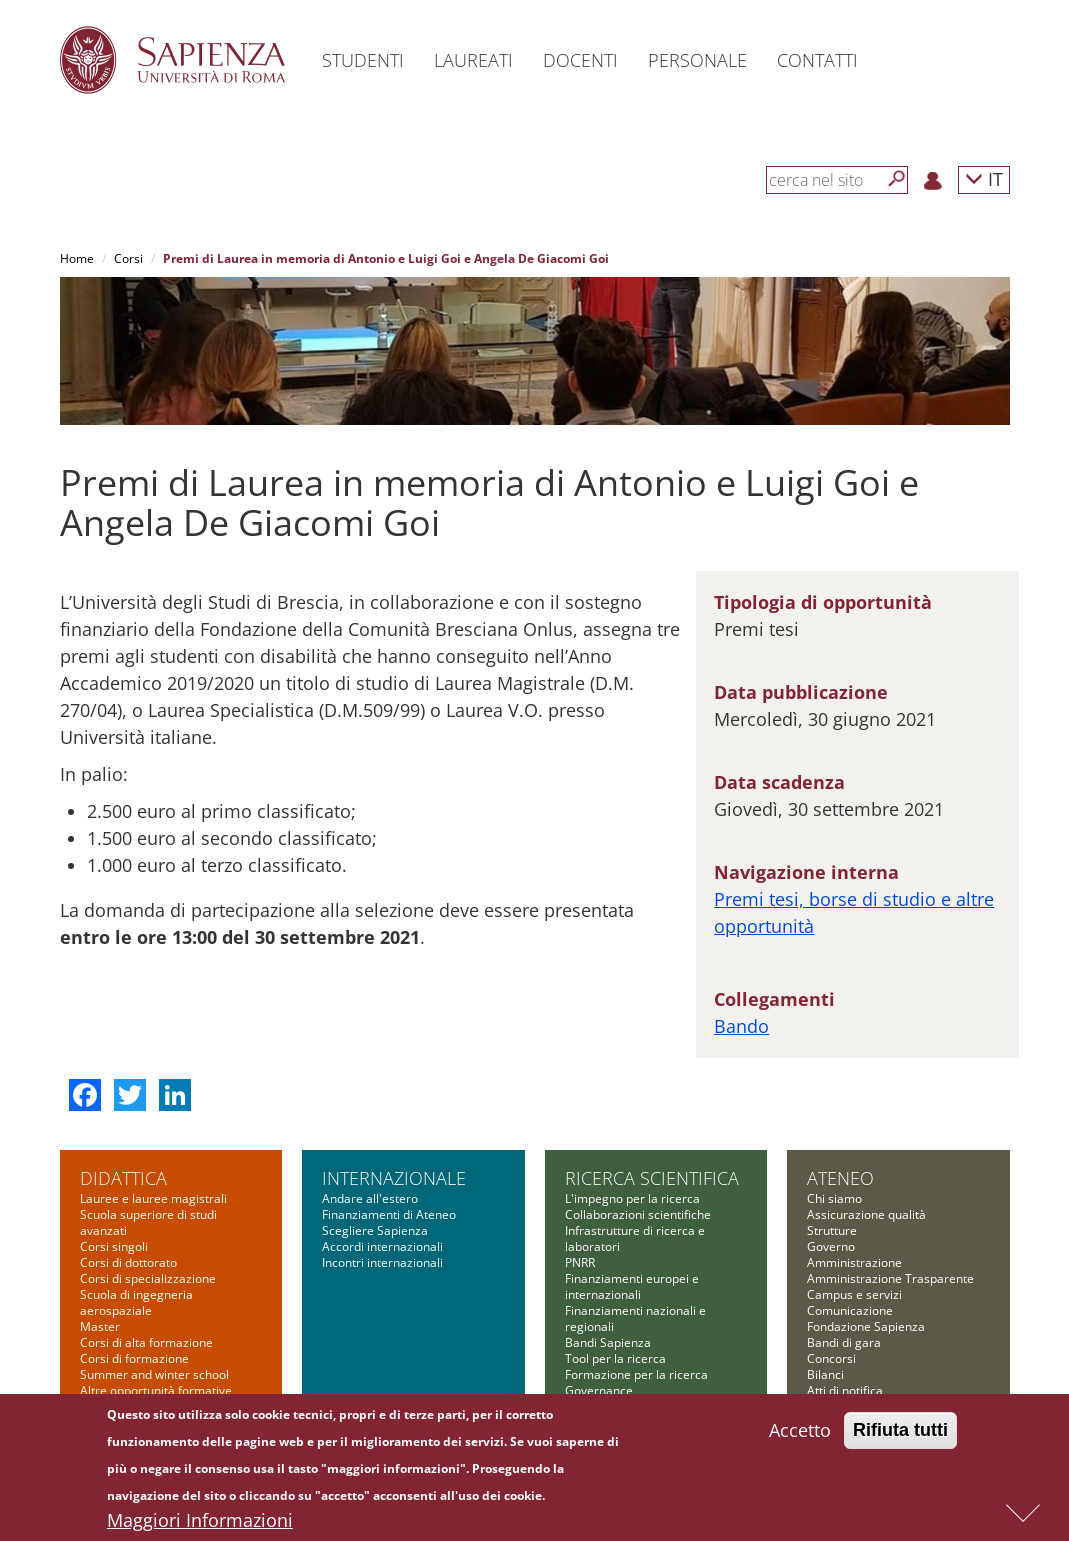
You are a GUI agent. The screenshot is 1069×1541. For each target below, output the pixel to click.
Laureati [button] (473, 60)
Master (100, 1326)
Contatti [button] (817, 60)
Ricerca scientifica (652, 1178)
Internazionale (394, 1178)
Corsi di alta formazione (146, 1342)
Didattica (123, 1178)
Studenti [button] (363, 60)
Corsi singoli (114, 1246)
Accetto (800, 1431)
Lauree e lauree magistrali (153, 1198)
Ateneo (840, 1178)
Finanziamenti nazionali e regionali (635, 1318)
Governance (599, 1390)
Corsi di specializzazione (148, 1278)
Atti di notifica (845, 1390)
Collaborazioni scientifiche (638, 1214)
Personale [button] (697, 60)
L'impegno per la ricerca (632, 1198)
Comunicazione (850, 1310)
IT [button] (984, 178)
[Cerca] (897, 179)
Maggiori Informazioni (200, 1521)
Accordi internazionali (382, 1246)
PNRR (580, 1262)
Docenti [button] (580, 60)
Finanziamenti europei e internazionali (632, 1286)
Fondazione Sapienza (866, 1326)
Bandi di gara (844, 1342)
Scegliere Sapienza (375, 1230)
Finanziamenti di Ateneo (389, 1214)
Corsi (128, 258)
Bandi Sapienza (608, 1342)
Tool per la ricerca (615, 1358)
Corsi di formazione (134, 1358)
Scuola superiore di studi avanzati (148, 1222)
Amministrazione (854, 1262)
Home (77, 258)
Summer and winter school (154, 1374)
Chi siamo (834, 1198)
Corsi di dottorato (128, 1262)
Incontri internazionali (382, 1262)
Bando (741, 1026)
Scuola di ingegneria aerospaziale (136, 1302)
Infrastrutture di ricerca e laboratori (635, 1238)
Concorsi (831, 1358)
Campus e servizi (854, 1294)
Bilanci (825, 1374)
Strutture (832, 1230)
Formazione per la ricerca (636, 1374)
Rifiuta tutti (900, 1431)
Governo (831, 1246)
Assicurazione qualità (866, 1214)
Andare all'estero (370, 1198)
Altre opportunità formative (156, 1390)
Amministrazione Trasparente (890, 1278)
